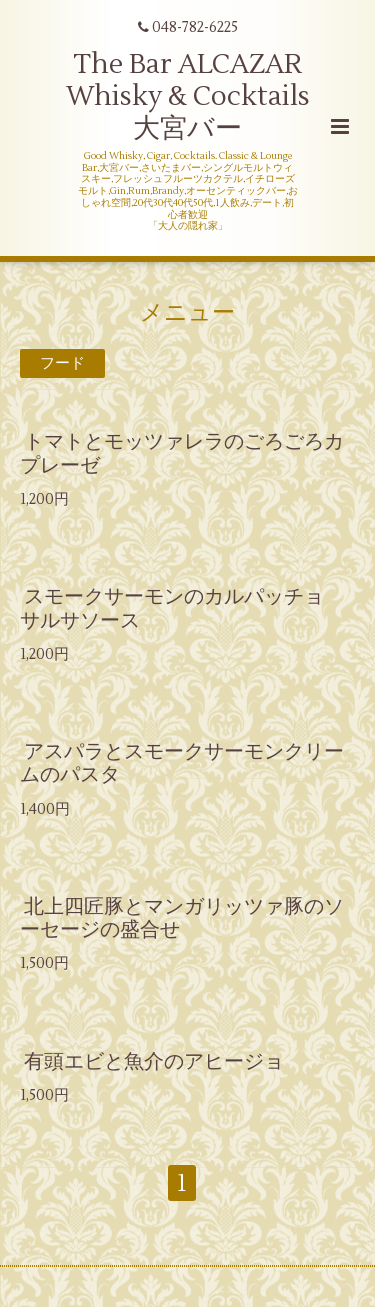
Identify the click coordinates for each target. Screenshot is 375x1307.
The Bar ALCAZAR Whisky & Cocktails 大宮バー (188, 97)
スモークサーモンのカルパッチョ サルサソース (182, 608)
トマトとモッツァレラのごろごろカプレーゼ (182, 453)
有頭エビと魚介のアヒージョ (154, 1060)
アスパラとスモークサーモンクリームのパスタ (182, 763)
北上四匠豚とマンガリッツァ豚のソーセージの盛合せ (182, 918)
